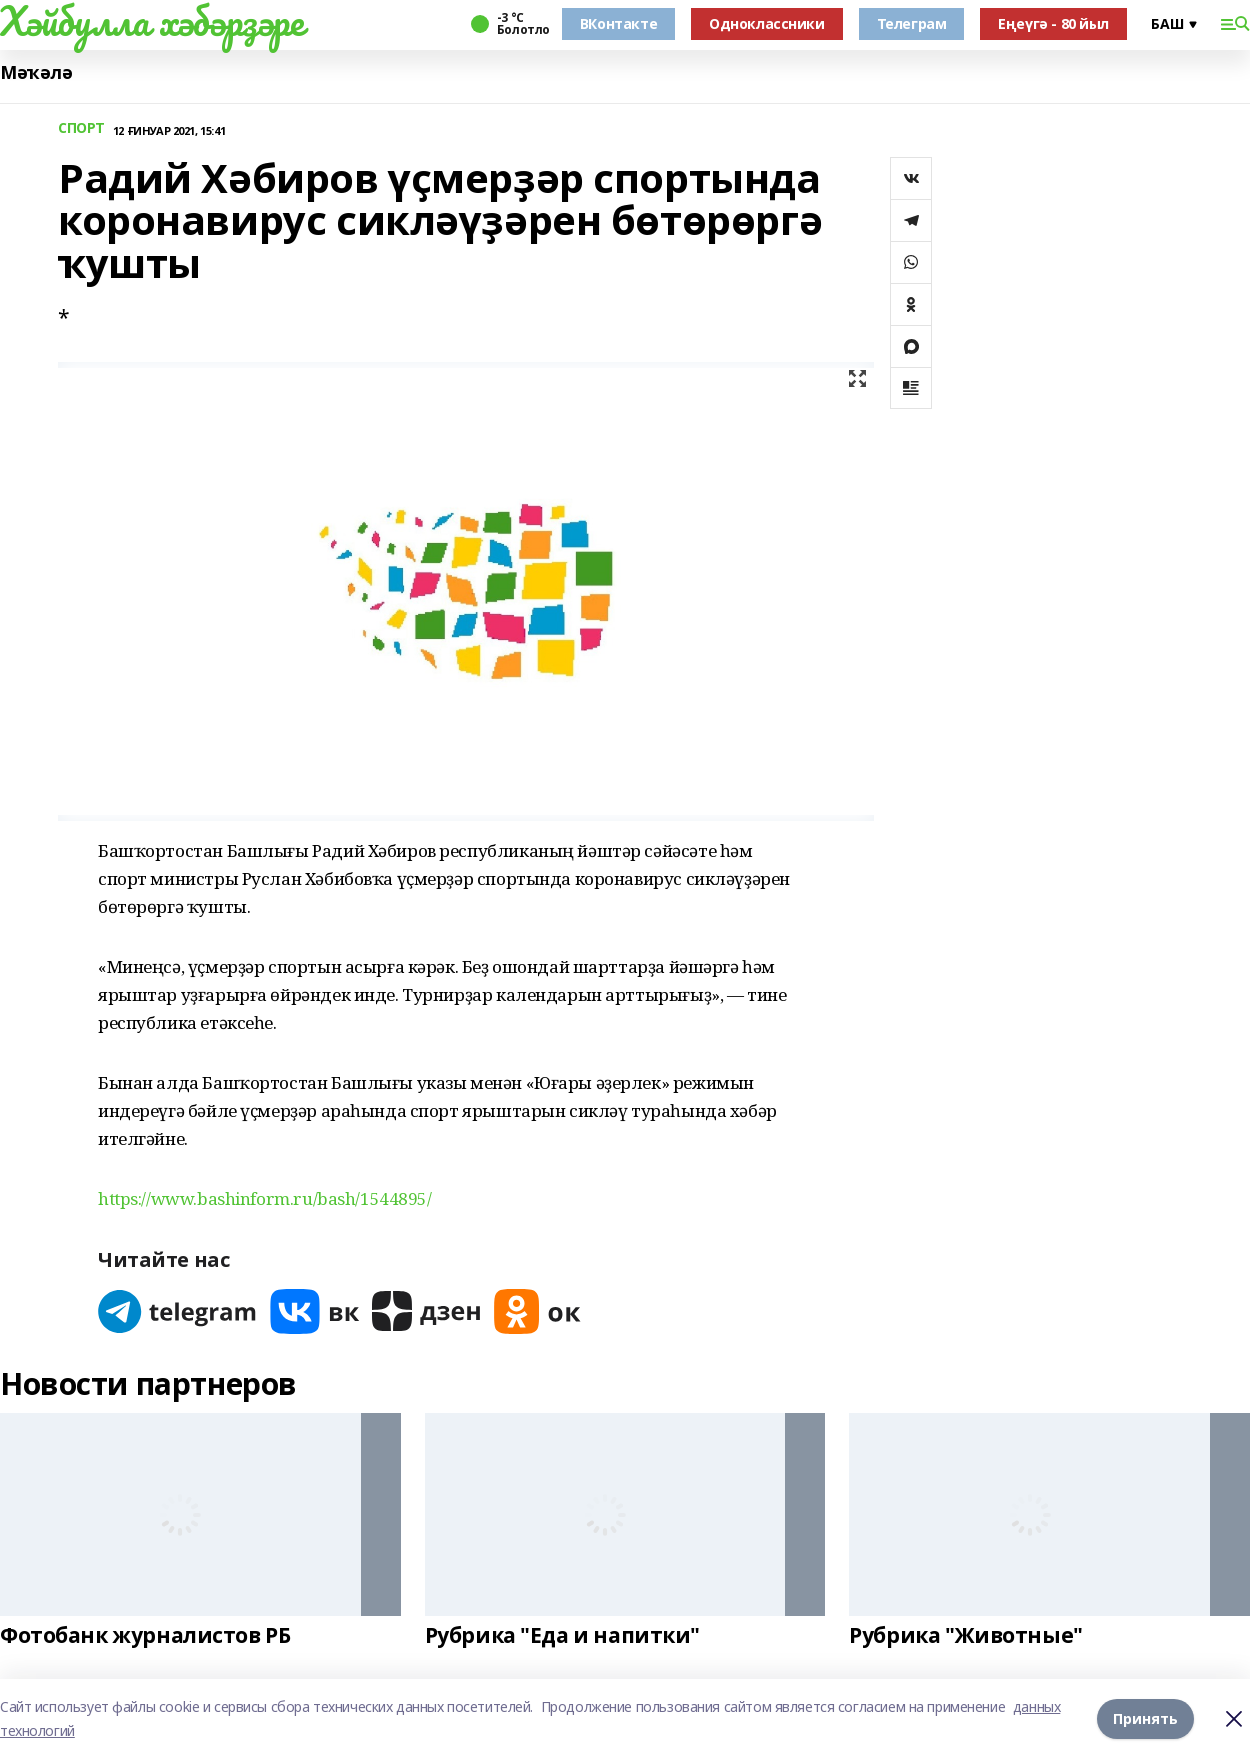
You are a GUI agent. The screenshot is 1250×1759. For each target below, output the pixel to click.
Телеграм (912, 23)
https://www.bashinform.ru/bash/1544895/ (265, 1198)
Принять (1145, 1718)
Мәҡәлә (36, 72)
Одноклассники (767, 23)
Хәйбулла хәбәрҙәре (151, 21)
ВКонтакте (618, 23)
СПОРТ (81, 128)
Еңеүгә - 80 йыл (1053, 23)
